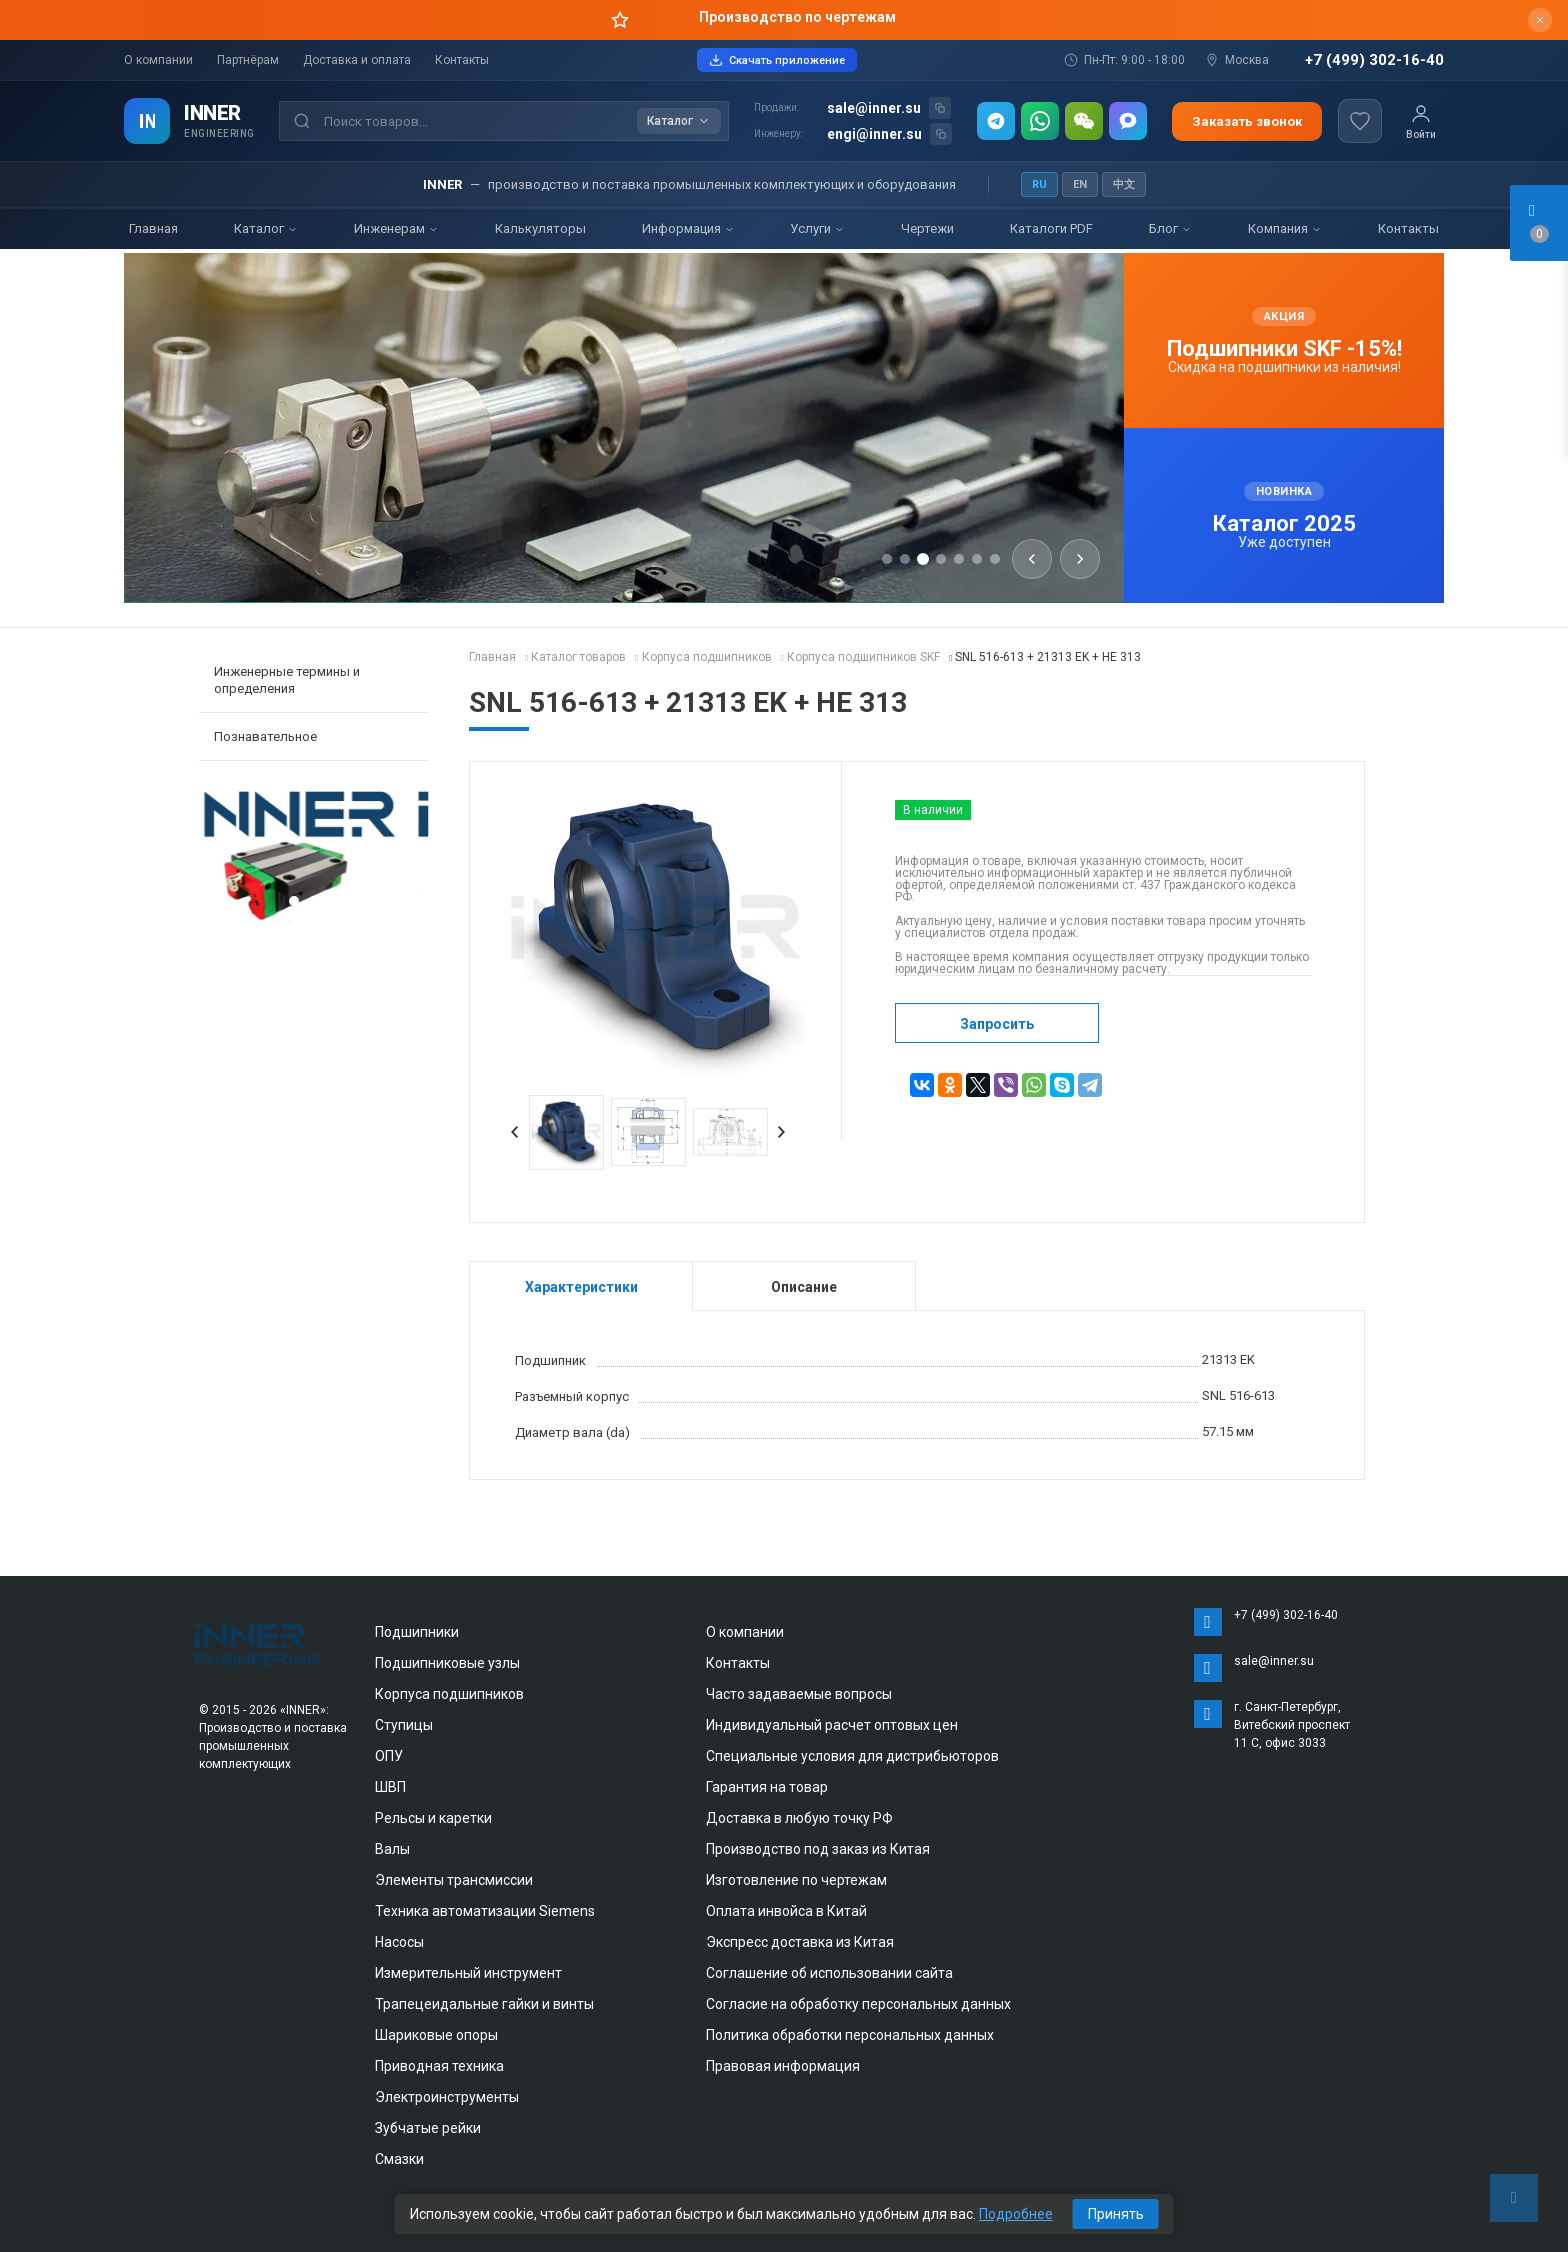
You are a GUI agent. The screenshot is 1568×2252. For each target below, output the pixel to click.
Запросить (997, 1024)
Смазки (399, 2159)
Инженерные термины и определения (287, 680)
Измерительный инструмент (468, 1973)
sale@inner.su (874, 108)
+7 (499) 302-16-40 (1374, 60)
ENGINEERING (219, 133)
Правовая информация (783, 2066)
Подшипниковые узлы (447, 1663)
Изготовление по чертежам (796, 1880)
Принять (1116, 2214)
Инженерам (396, 228)
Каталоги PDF (1051, 228)
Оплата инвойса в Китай (786, 1911)
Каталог (266, 228)
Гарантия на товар (767, 1787)
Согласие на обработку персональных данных (858, 2004)
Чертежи (927, 228)
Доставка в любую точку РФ (799, 1818)
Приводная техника (439, 2066)
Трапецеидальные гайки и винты (484, 2004)
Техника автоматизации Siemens (485, 1911)
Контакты (462, 60)
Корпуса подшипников (449, 1694)
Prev (515, 1132)
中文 (1124, 184)
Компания (1285, 228)
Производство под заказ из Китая (818, 1849)
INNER (212, 113)
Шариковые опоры (436, 2035)
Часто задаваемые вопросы (799, 1694)
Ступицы (404, 1725)
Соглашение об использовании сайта (829, 1973)
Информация (688, 228)
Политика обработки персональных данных (850, 2035)
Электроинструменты (447, 2097)
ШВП (390, 1787)
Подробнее (1016, 2214)
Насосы (399, 1942)
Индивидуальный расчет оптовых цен (832, 1725)
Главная (153, 228)
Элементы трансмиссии (454, 1880)
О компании (158, 60)
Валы (392, 1849)
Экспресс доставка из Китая (800, 1942)
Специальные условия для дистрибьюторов (852, 1756)
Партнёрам (248, 60)
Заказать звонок (1247, 121)
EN (1080, 184)
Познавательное (265, 736)
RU (1039, 184)
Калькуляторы (540, 228)
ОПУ (389, 1756)
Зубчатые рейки (428, 2128)
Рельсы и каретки (433, 1818)
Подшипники (417, 1632)
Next (782, 1132)
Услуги (817, 228)
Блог (1170, 228)
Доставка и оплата (357, 60)
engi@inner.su (874, 134)
